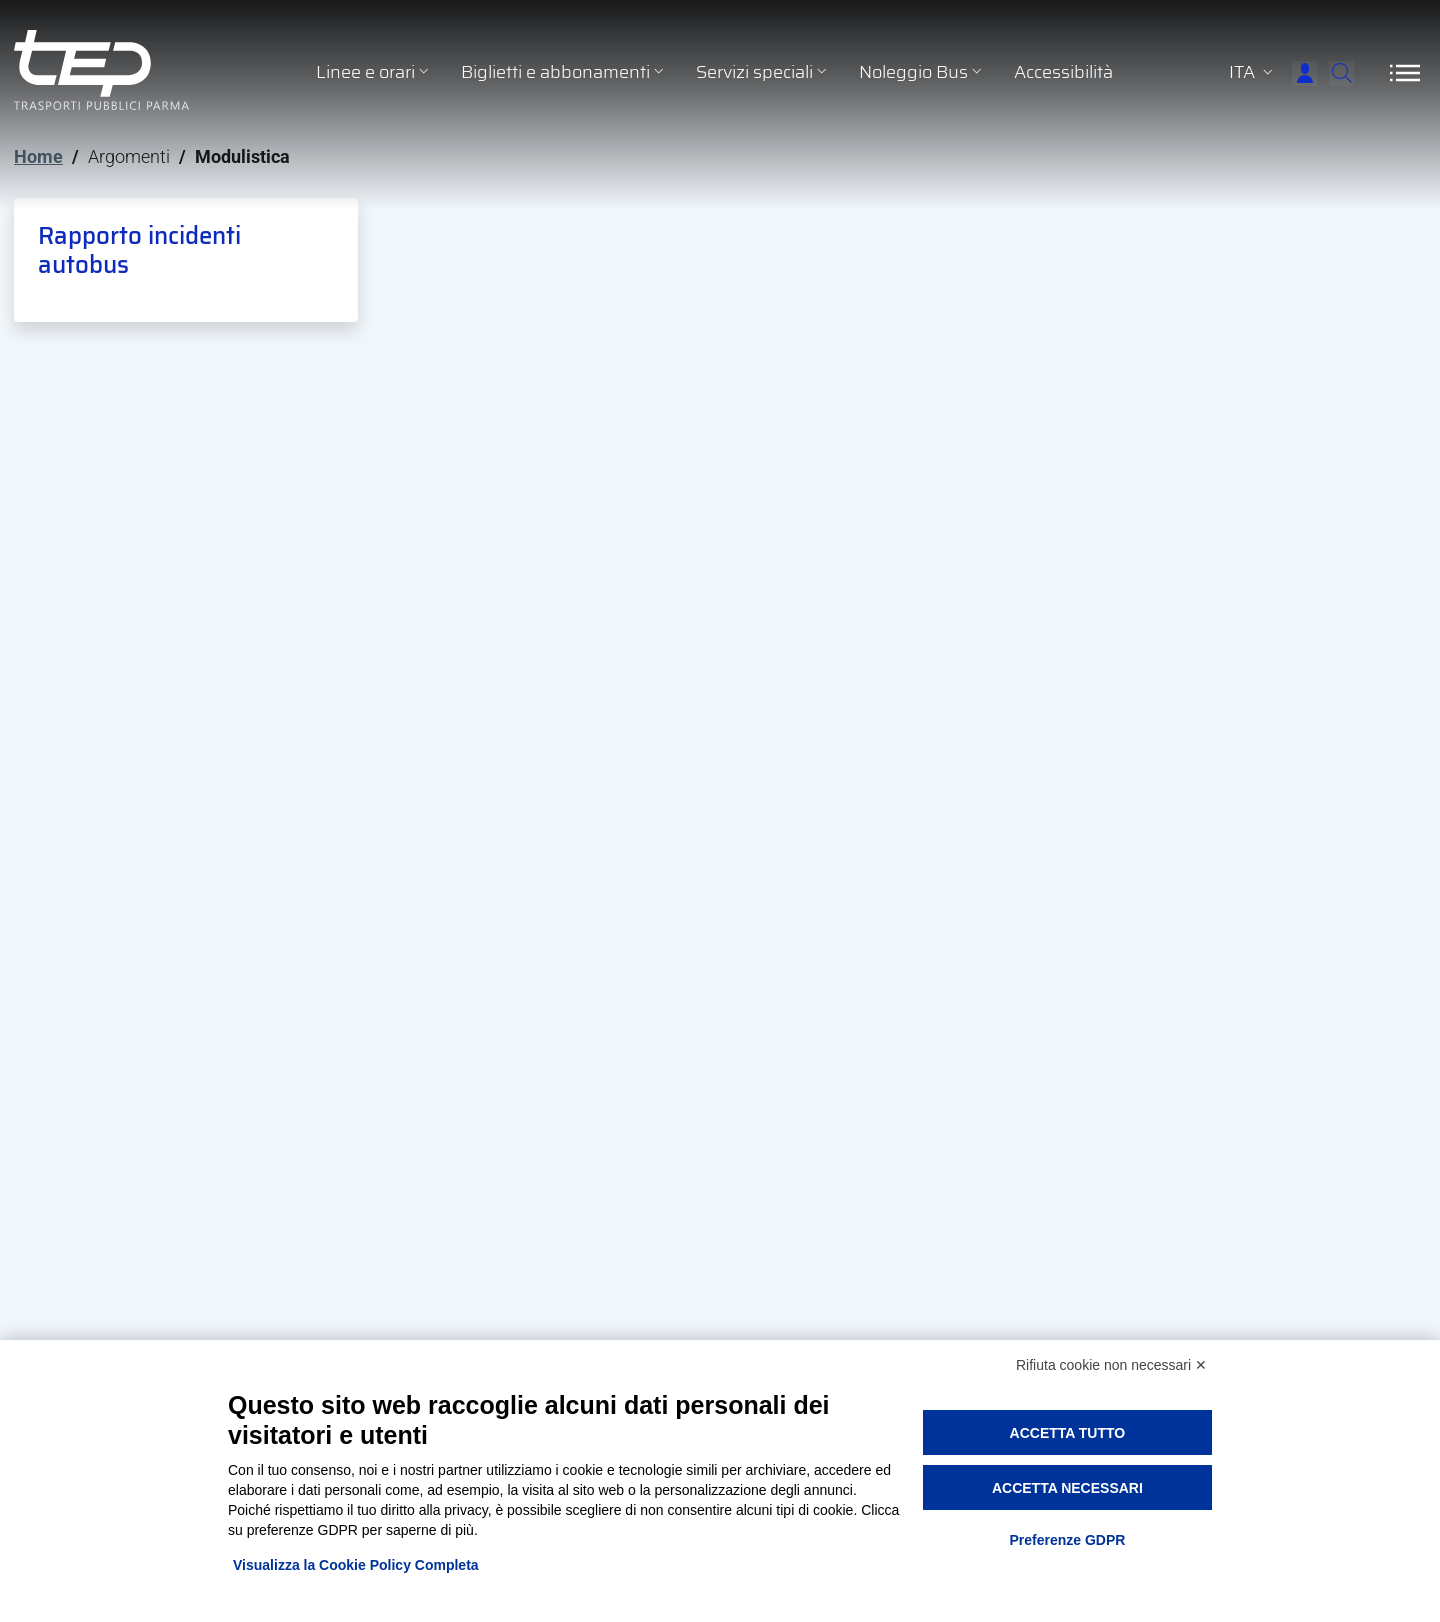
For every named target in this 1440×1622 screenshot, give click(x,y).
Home (38, 156)
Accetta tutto (1068, 1433)
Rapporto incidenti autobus (139, 250)
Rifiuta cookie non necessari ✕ (1111, 1365)
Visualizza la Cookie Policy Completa (356, 1565)
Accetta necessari (1067, 1488)
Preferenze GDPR (1067, 1540)
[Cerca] (1330, 73)
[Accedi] (1266, 73)
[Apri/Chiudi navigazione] (1405, 73)
